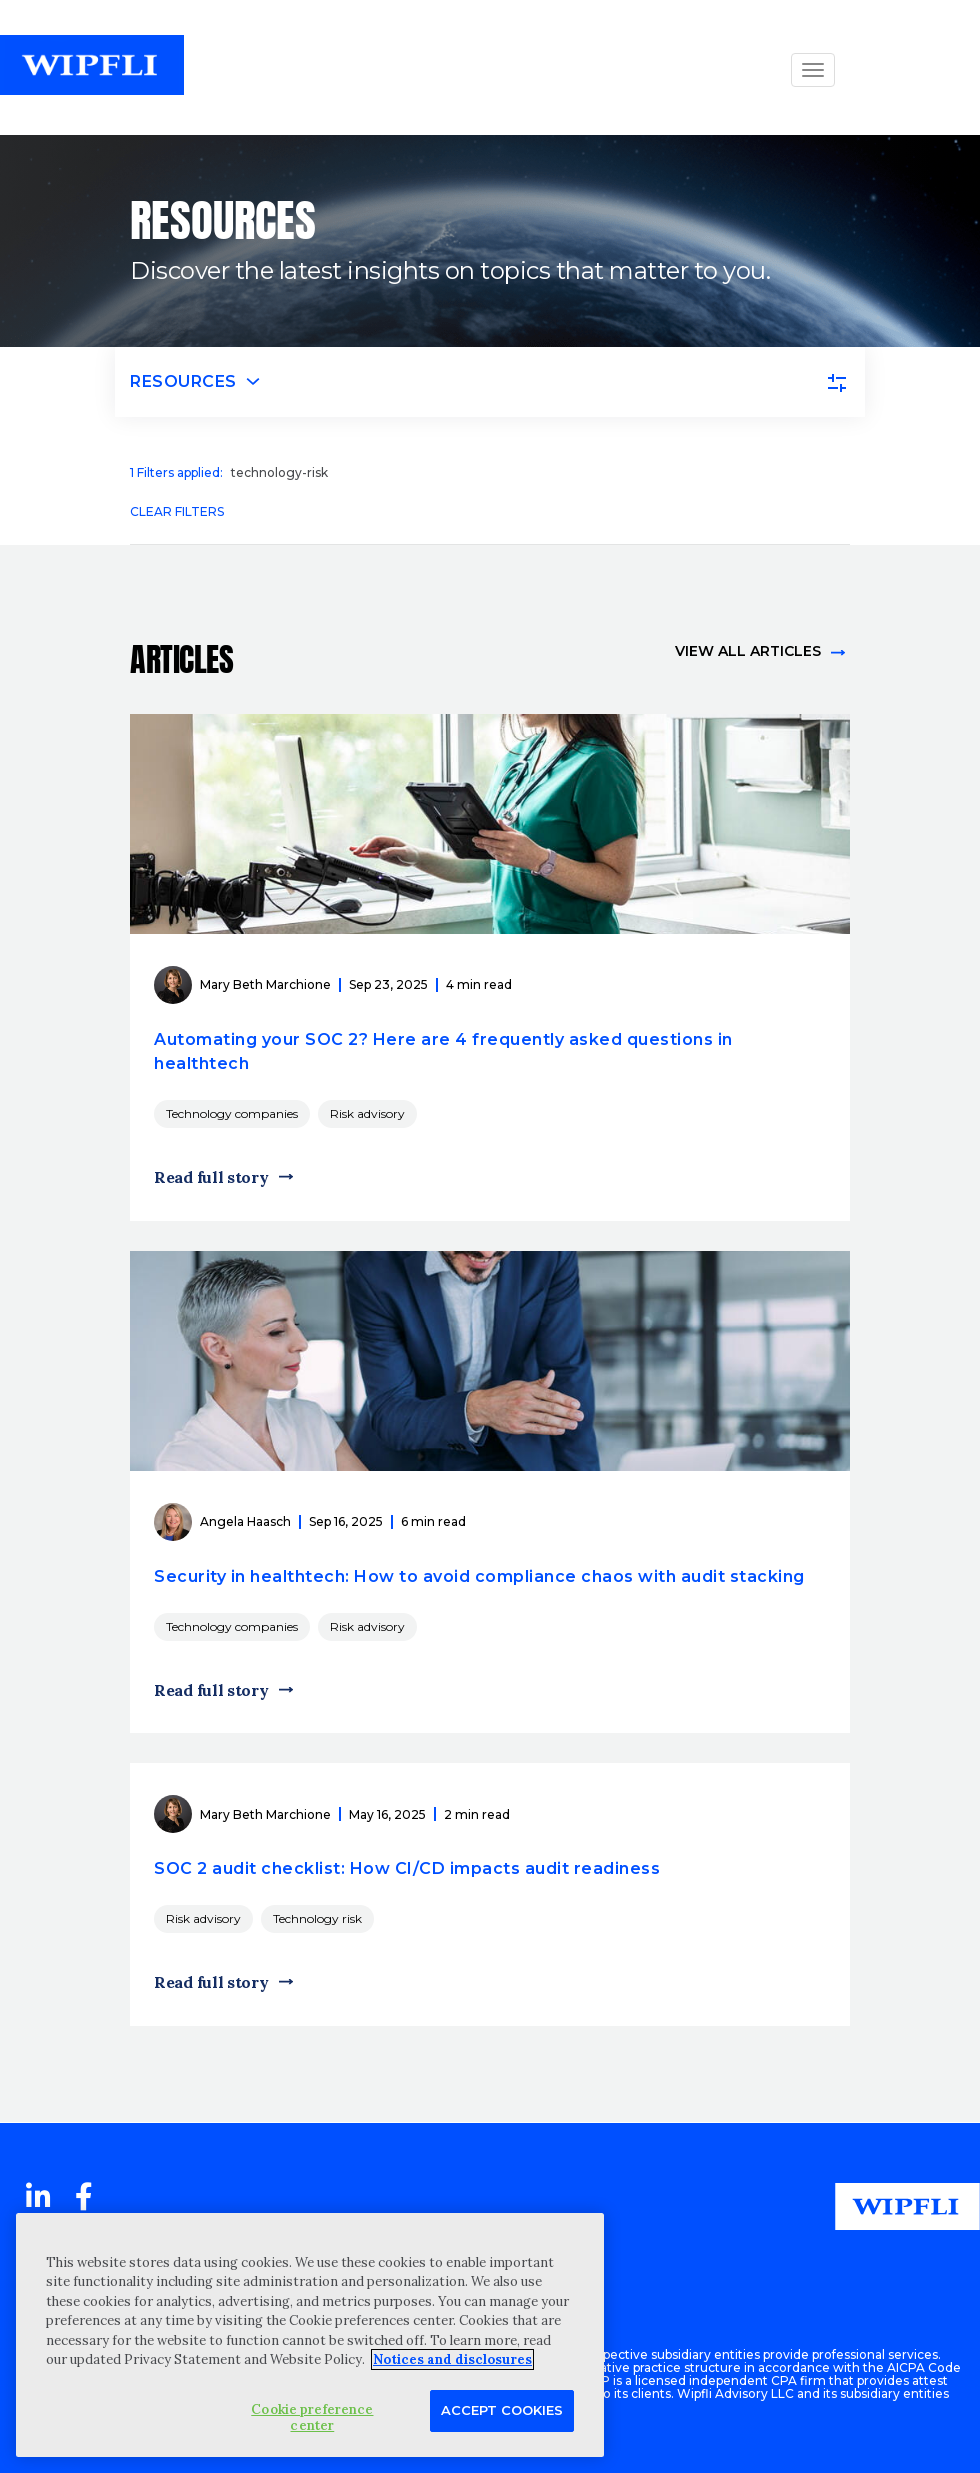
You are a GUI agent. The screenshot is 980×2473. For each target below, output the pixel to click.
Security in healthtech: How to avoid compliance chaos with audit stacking (479, 1576)
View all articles (748, 651)
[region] (310, 2335)
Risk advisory (367, 1113)
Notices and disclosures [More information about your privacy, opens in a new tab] (452, 2359)
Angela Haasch (245, 1521)
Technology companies (232, 1113)
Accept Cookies (502, 2410)
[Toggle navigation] (490, 382)
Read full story (211, 1177)
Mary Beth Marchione (265, 984)
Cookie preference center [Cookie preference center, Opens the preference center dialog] (312, 2417)
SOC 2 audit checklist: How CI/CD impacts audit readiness (407, 1868)
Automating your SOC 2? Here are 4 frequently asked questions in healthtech (443, 1051)
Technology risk (317, 1918)
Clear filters (177, 511)
